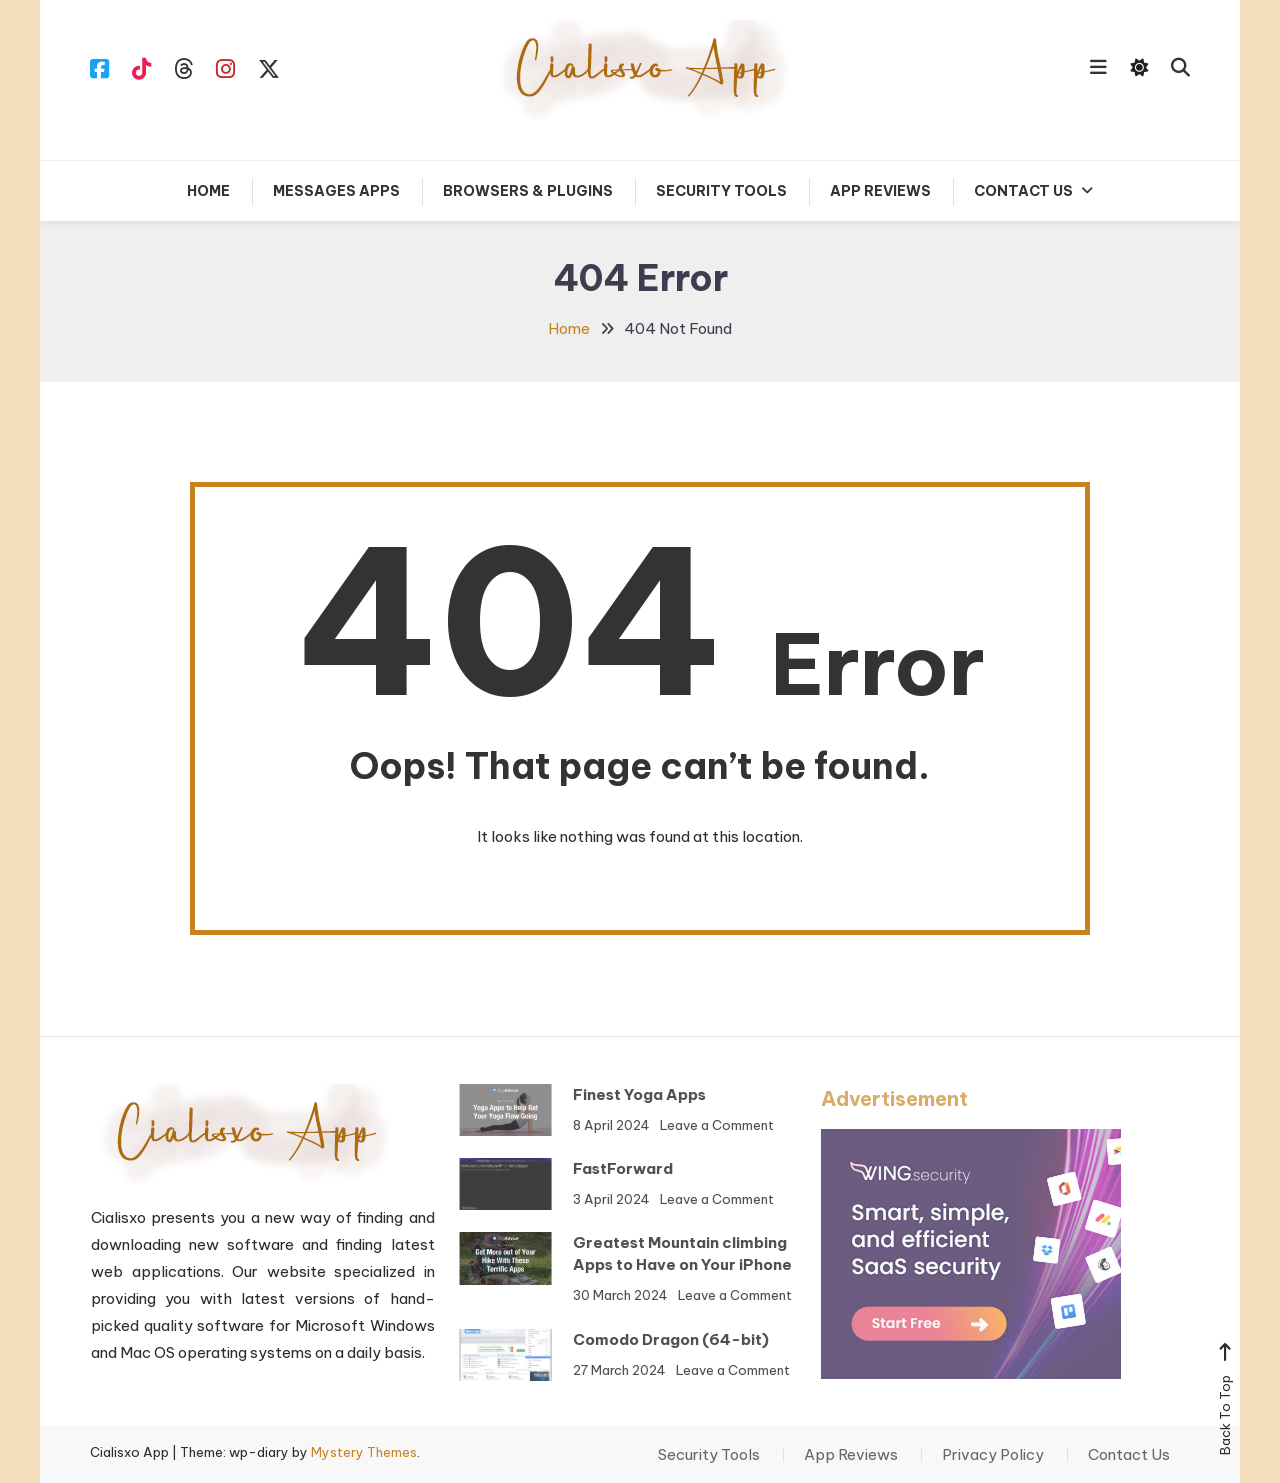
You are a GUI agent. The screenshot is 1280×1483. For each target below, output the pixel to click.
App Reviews (880, 191)
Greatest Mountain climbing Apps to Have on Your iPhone (652, 1253)
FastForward (593, 1168)
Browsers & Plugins (528, 191)
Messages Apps (336, 191)
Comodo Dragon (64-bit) (641, 1339)
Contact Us (1023, 191)
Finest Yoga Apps (609, 1094)
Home (208, 191)
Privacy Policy (993, 1455)
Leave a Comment (687, 1125)
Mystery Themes (364, 1452)
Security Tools (721, 191)
